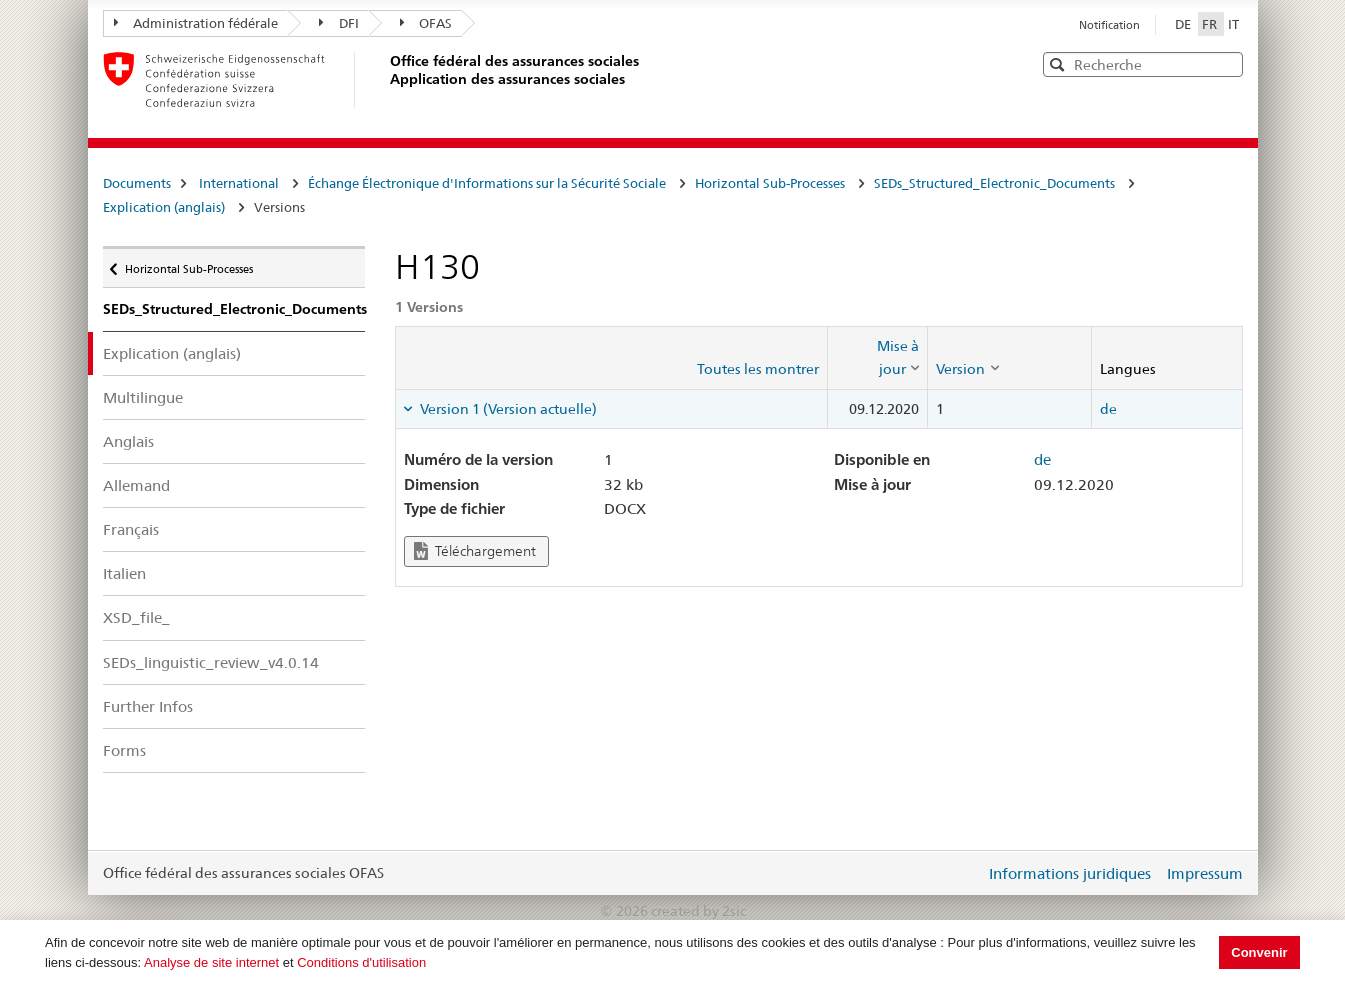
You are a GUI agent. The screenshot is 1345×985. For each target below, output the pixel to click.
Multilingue (143, 397)
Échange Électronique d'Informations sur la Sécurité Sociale (487, 183)
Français (131, 529)
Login (966, 873)
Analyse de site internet (211, 962)
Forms (124, 750)
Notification (1109, 25)
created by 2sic (698, 911)
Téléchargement (475, 551)
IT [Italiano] (1233, 24)
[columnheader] (878, 357)
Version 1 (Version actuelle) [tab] (507, 409)
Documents (137, 183)
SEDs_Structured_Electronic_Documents (994, 183)
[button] (1226, 63)
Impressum (1205, 873)
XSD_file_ (136, 617)
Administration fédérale (196, 23)
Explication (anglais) (164, 207)
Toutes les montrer (758, 369)
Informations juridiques (1070, 873)
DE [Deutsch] (1184, 24)
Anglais (128, 441)
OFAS (426, 23)
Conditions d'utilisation (361, 962)
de (1108, 409)
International (239, 183)
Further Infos (148, 706)
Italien (124, 573)
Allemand (136, 485)
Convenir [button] (1259, 952)
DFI (339, 23)
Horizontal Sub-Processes (770, 183)
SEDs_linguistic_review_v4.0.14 (211, 662)
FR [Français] (1211, 24)
